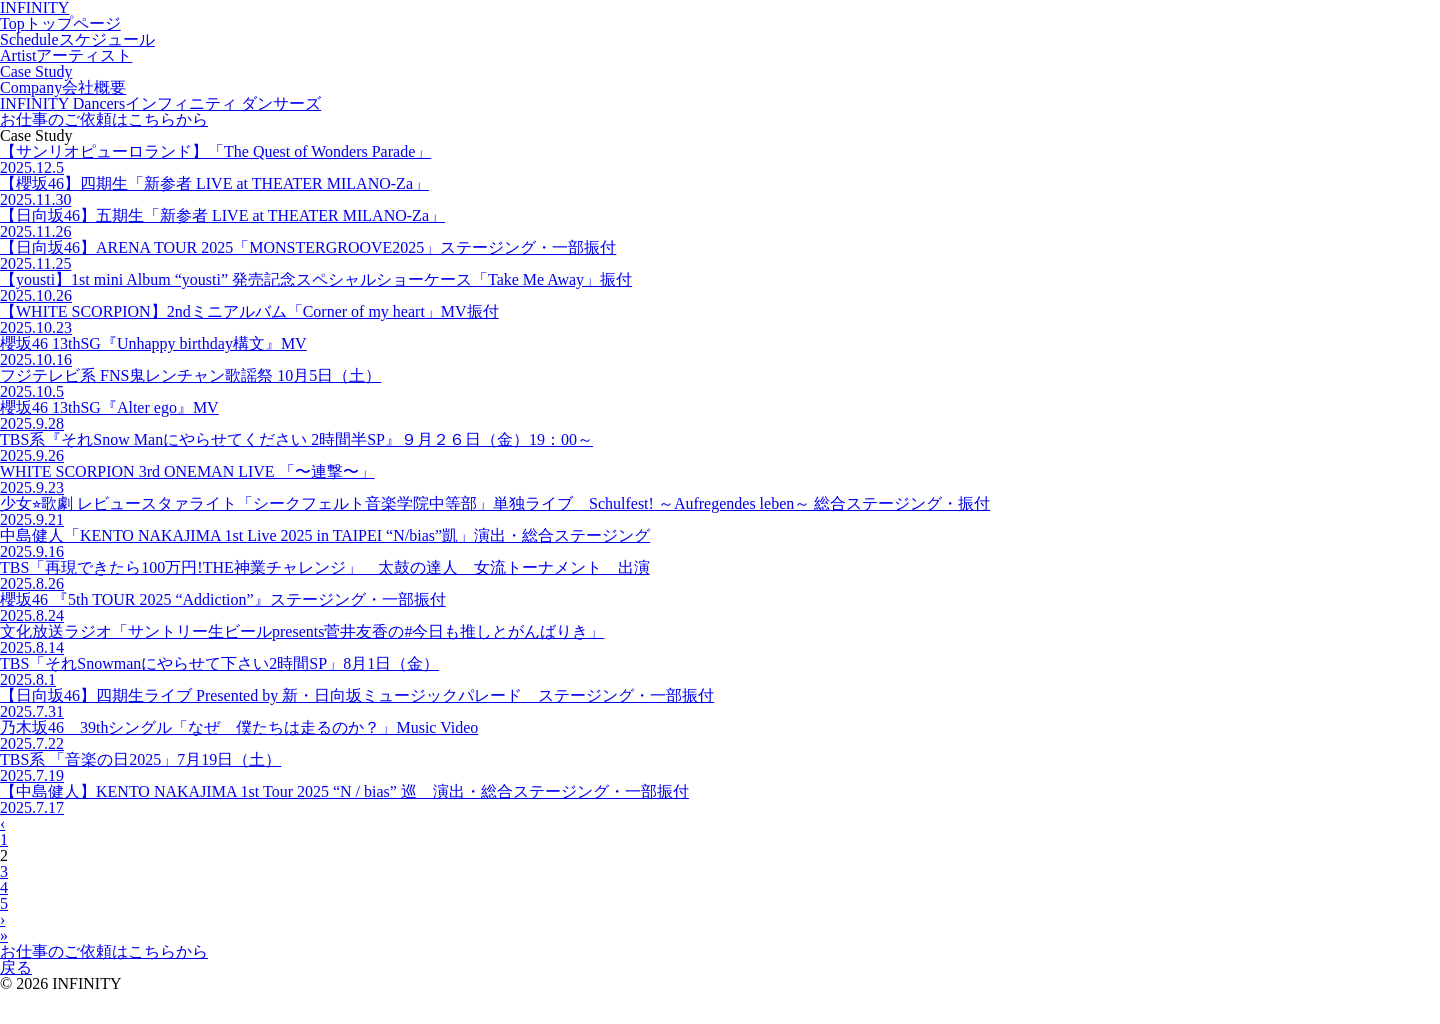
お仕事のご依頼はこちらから (104, 951)
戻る (16, 967)
